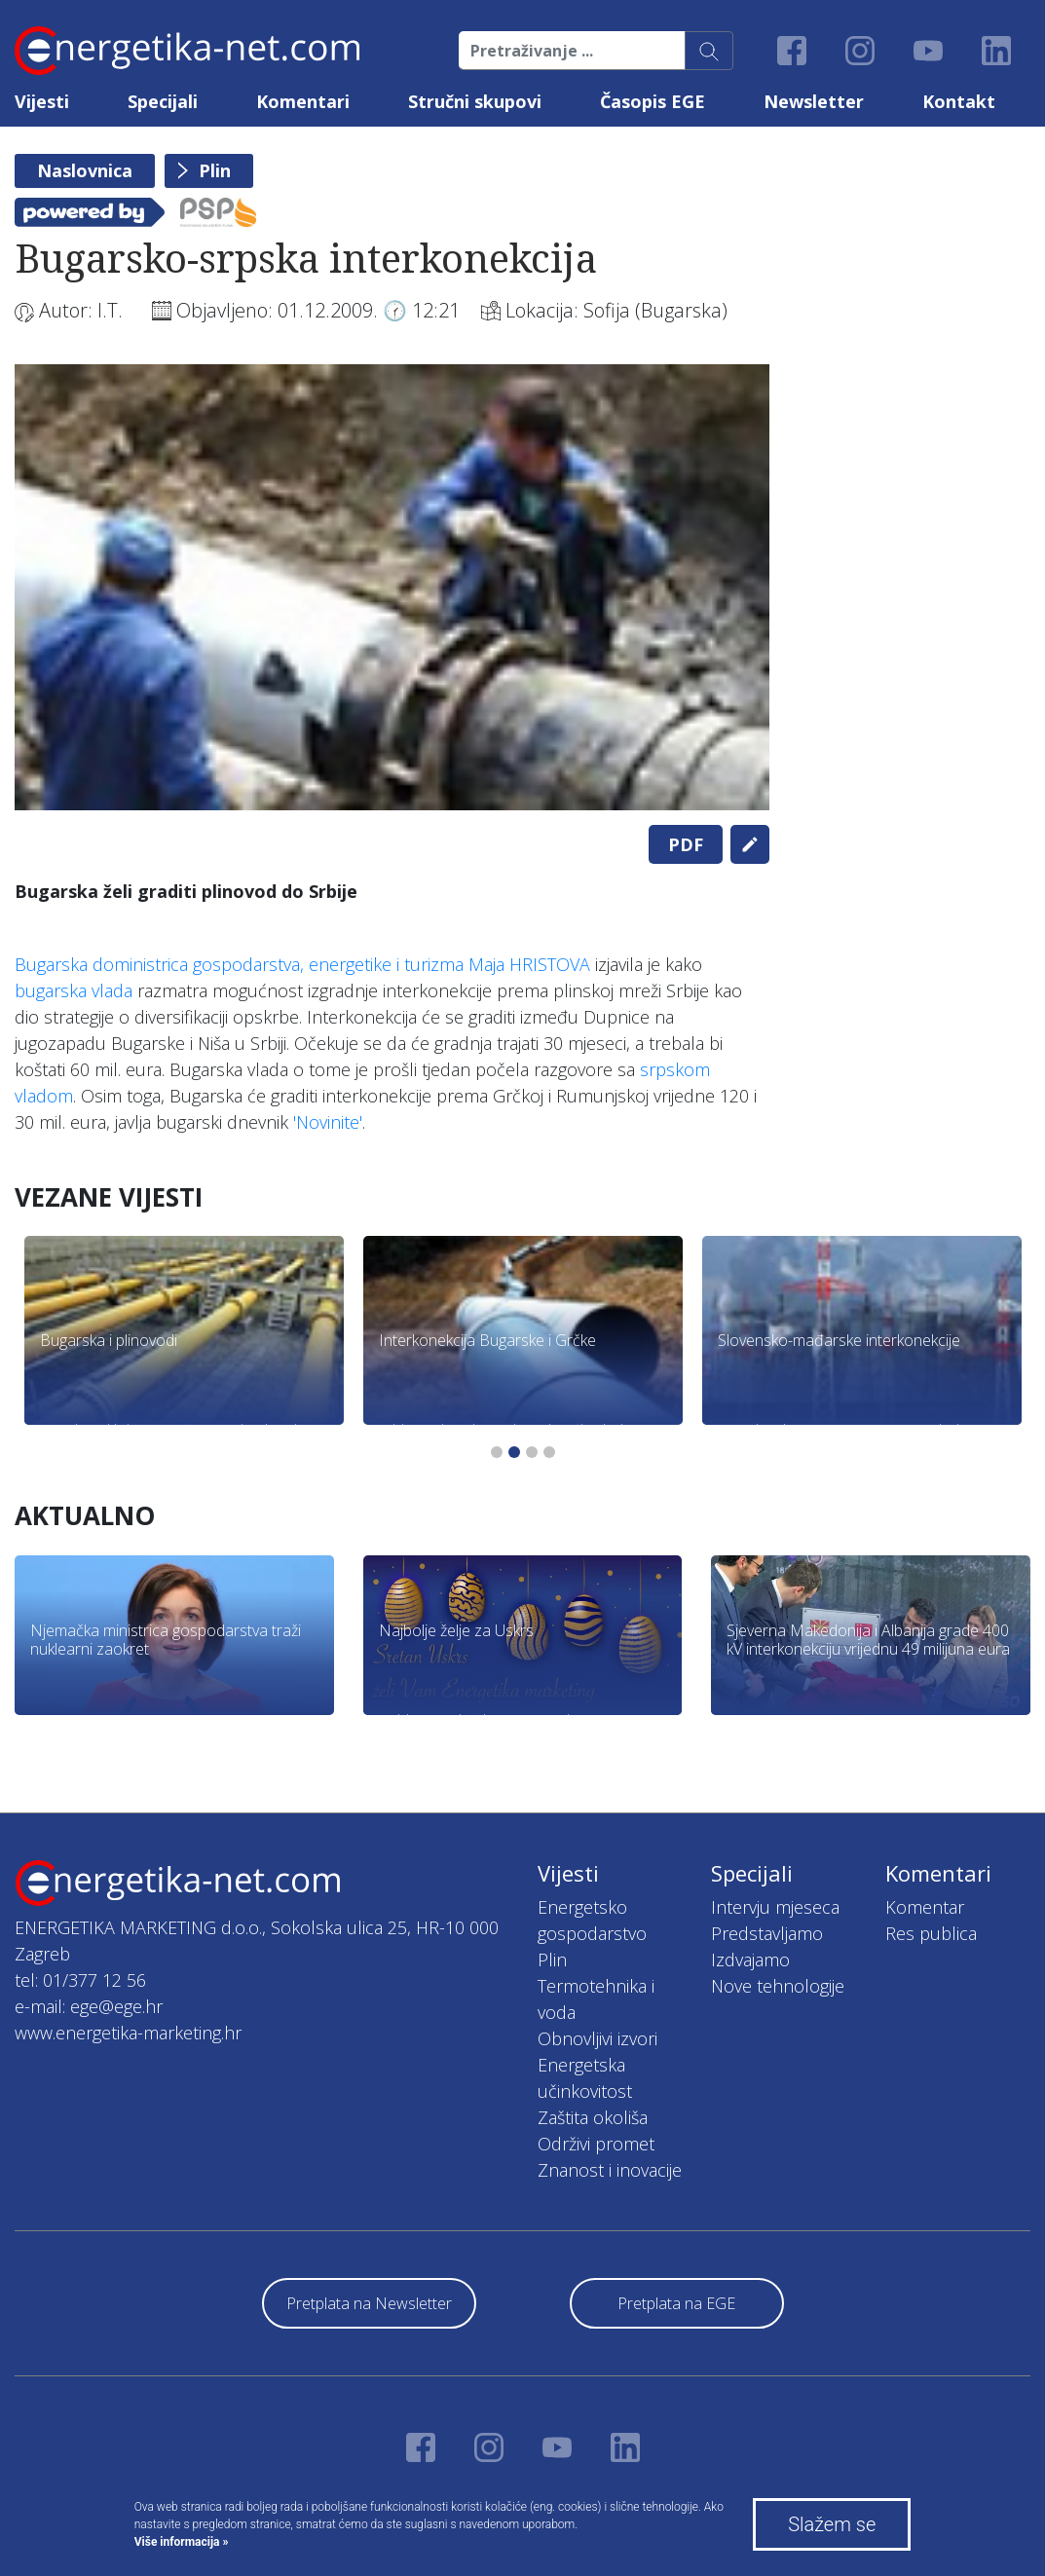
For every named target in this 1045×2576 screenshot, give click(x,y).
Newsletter (814, 101)
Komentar (924, 1907)
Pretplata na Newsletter (369, 2303)
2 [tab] (514, 1452)
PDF (685, 844)
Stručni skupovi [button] (474, 101)
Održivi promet (596, 2143)
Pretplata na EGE (676, 2303)
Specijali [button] (163, 101)
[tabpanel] (392, 587)
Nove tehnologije (777, 1985)
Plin (215, 170)
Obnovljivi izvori (597, 2038)
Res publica (931, 1933)
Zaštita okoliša (593, 2117)
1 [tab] (497, 1452)
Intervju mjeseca (775, 1907)
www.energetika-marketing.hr (128, 2032)
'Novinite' (327, 1122)
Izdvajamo (750, 1959)
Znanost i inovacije (610, 2170)
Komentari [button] (303, 101)
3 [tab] (532, 1452)
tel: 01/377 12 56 (80, 1980)
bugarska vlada (73, 990)
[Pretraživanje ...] (572, 50)
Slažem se (832, 2524)
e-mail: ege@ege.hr (89, 2006)
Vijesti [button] (42, 101)
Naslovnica (84, 170)
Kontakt (958, 101)
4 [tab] (549, 1452)
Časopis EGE (652, 101)
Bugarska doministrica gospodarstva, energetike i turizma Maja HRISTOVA (302, 964)
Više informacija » (181, 2542)
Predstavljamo (767, 1933)
